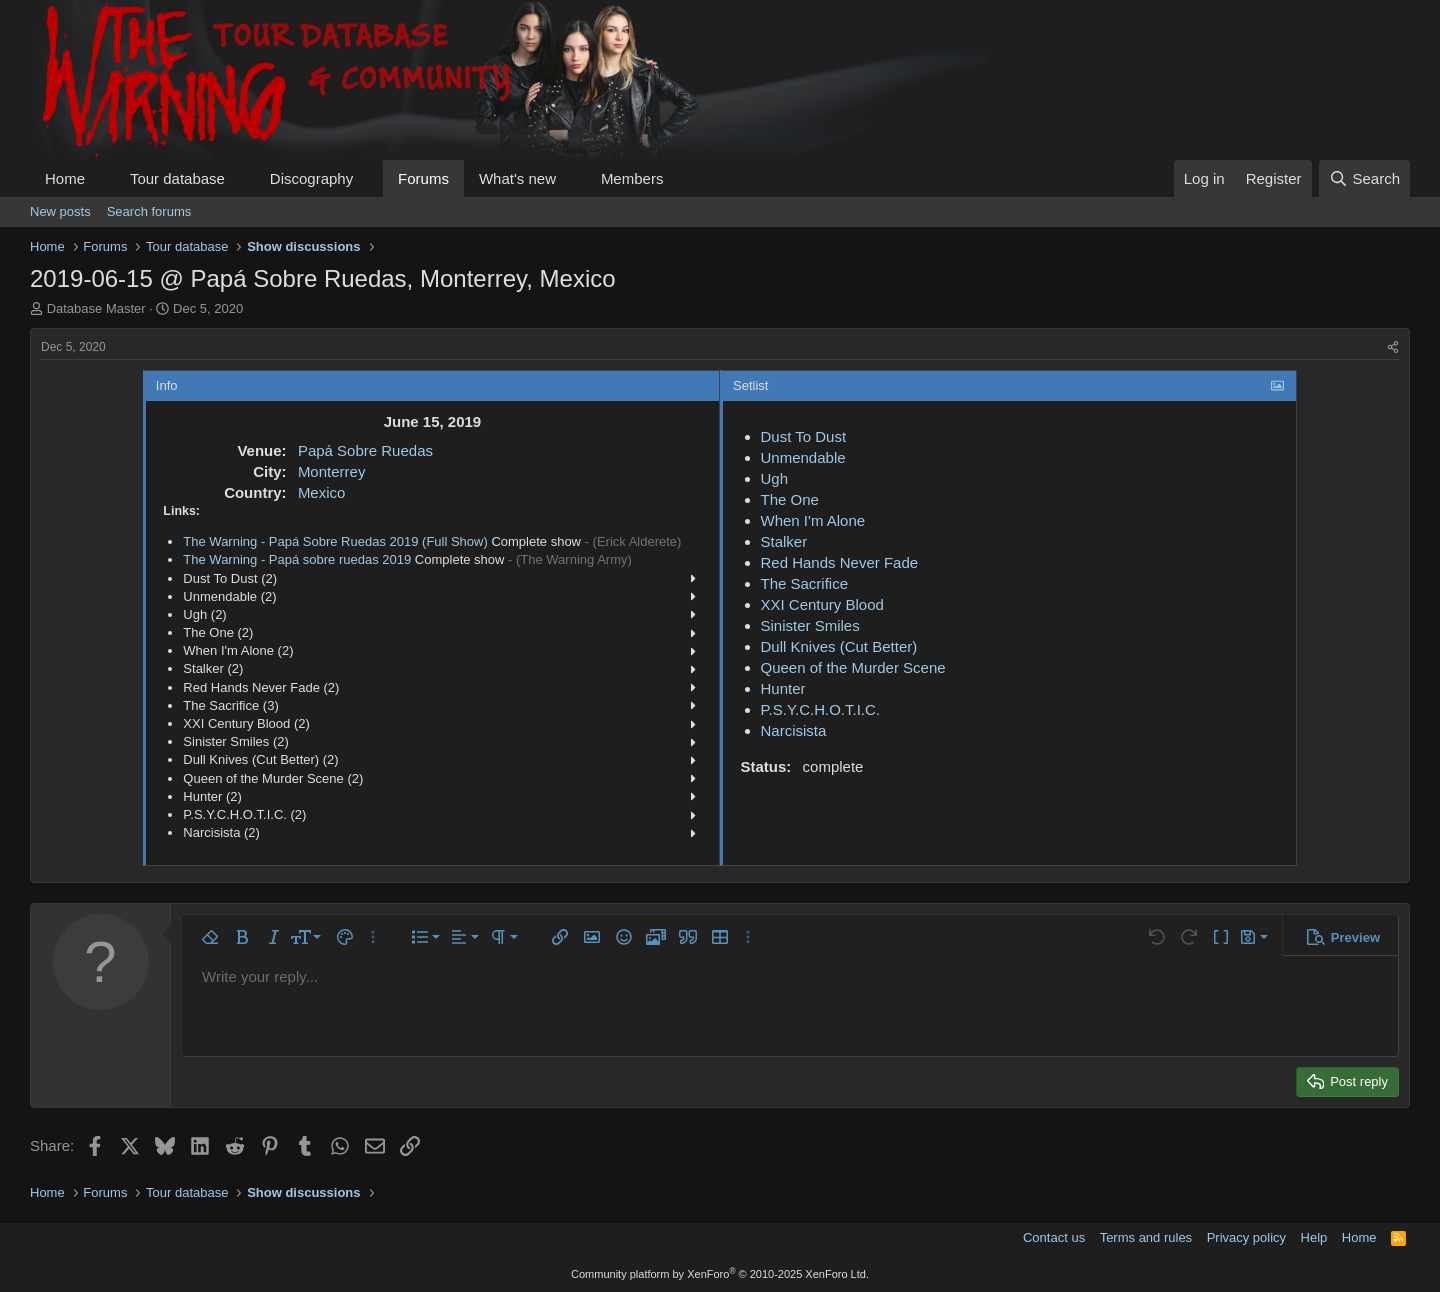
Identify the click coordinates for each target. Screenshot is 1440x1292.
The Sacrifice (805, 583)
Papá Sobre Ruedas (365, 450)
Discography (311, 178)
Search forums (149, 211)
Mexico (322, 492)
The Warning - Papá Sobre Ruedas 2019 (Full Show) (335, 541)
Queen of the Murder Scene (853, 667)
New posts (60, 211)
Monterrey (332, 471)
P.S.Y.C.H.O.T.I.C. (821, 709)
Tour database (177, 178)
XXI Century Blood (822, 604)
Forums (423, 178)
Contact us (1054, 1237)
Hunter (783, 688)
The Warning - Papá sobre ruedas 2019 (297, 559)
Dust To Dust (804, 436)
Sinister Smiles (810, 625)
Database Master (96, 308)
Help (1314, 1237)
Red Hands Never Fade (840, 562)
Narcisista (794, 730)
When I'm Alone (813, 520)
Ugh (775, 478)
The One (790, 499)
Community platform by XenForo (720, 1274)
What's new (517, 178)
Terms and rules (1146, 1237)
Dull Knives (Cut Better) (839, 646)
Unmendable (803, 457)
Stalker (784, 541)
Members (632, 178)
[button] (101, 178)
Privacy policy (1246, 1237)
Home (65, 178)
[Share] (1393, 347)
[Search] (1364, 178)
